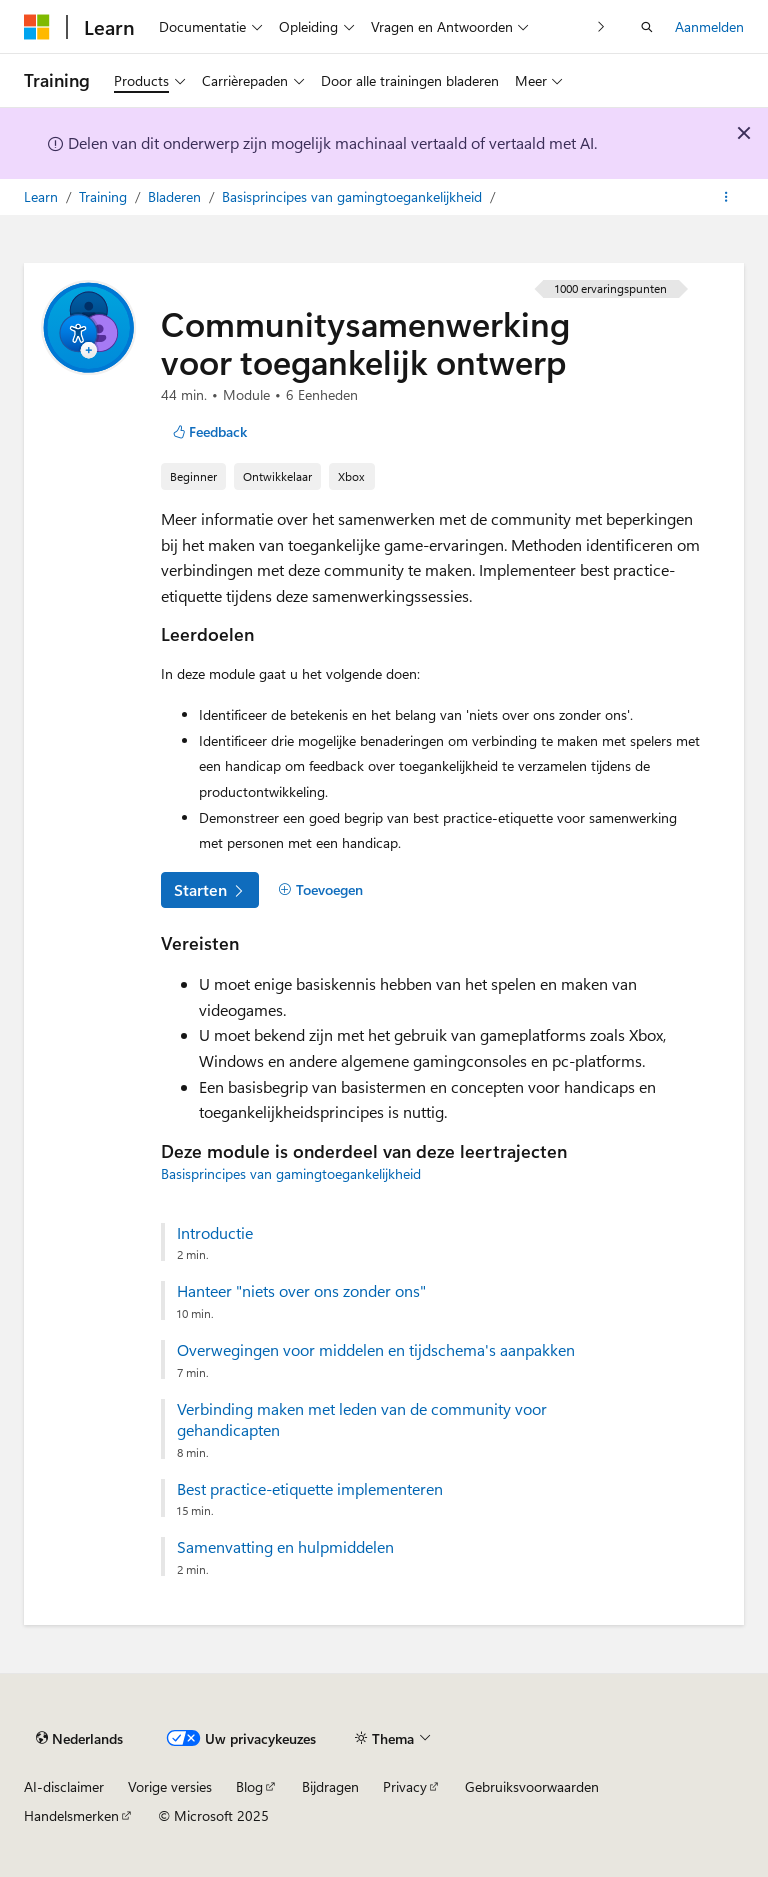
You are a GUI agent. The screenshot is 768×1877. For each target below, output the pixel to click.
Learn (43, 196)
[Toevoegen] (320, 890)
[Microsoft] (37, 27)
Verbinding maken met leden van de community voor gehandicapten (362, 1419)
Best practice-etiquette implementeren (310, 1489)
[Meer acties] (726, 197)
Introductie (215, 1233)
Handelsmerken (71, 1815)
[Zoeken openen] (647, 27)
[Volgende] (601, 26)
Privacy (405, 1786)
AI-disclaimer (64, 1786)
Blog (249, 1786)
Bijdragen (330, 1786)
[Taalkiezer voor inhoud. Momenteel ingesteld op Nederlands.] (79, 1738)
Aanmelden (709, 26)
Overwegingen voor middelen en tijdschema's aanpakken (376, 1350)
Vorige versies (170, 1786)
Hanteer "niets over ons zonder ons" (301, 1291)
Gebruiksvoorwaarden (532, 1786)
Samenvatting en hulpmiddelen (285, 1547)
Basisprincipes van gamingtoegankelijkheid (354, 196)
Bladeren (176, 196)
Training (105, 196)
